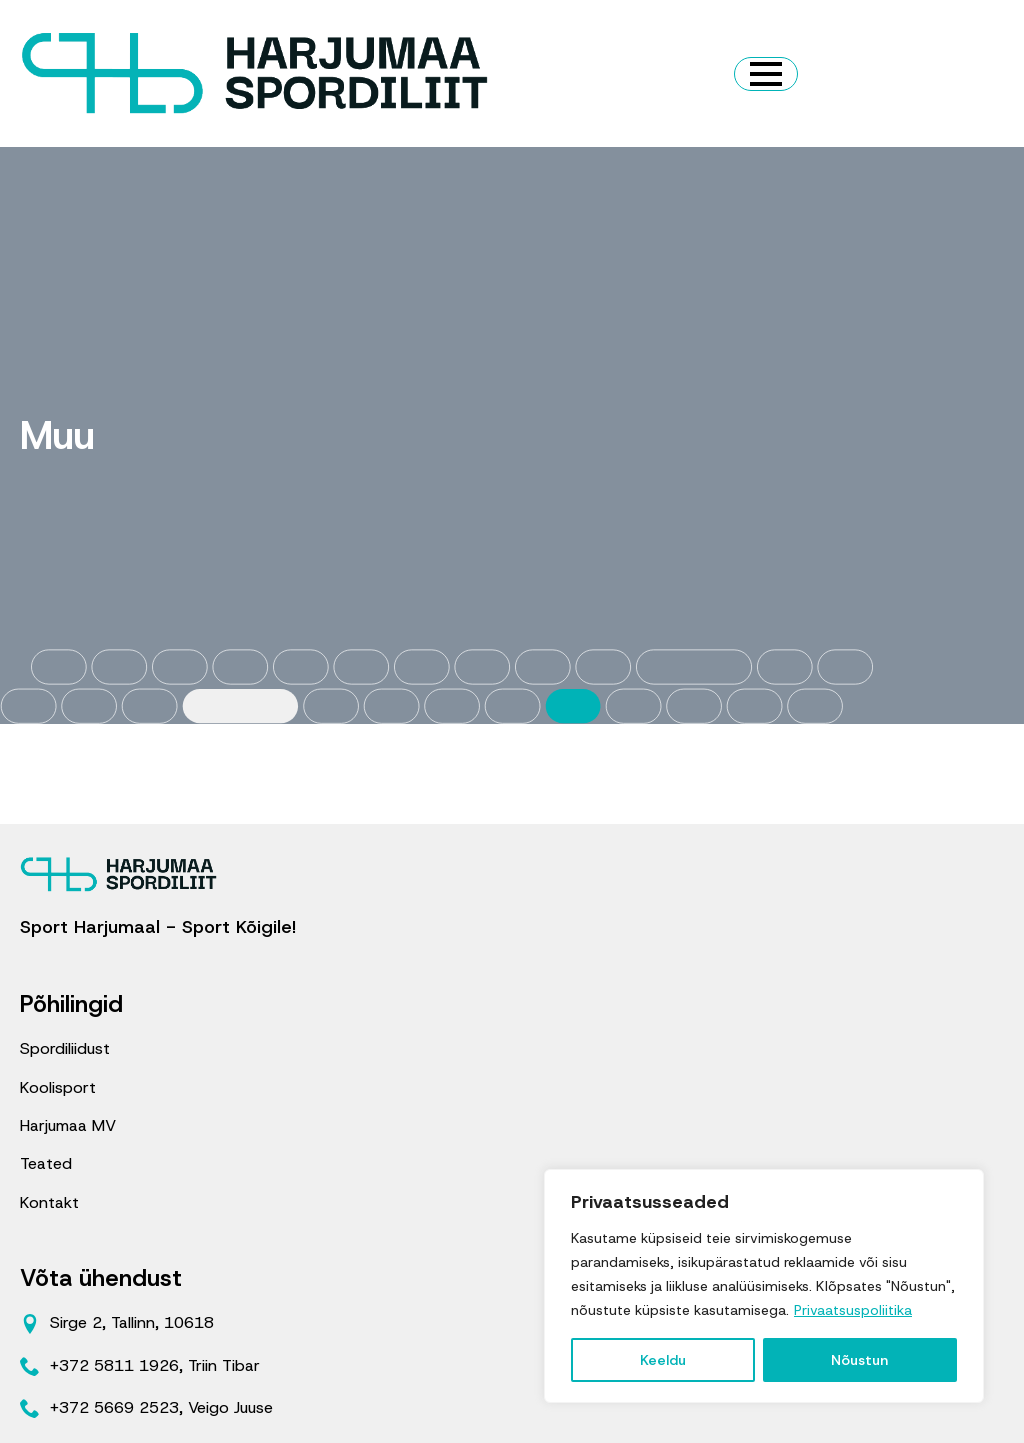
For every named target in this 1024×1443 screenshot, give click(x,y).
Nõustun (859, 1360)
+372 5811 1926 (114, 1365)
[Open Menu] (766, 74)
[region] (764, 1286)
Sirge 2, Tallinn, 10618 (132, 1322)
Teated (46, 1163)
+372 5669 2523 (114, 1407)
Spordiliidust (65, 1048)
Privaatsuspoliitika (853, 1310)
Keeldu (663, 1360)
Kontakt (49, 1202)
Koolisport (58, 1087)
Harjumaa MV (68, 1125)
